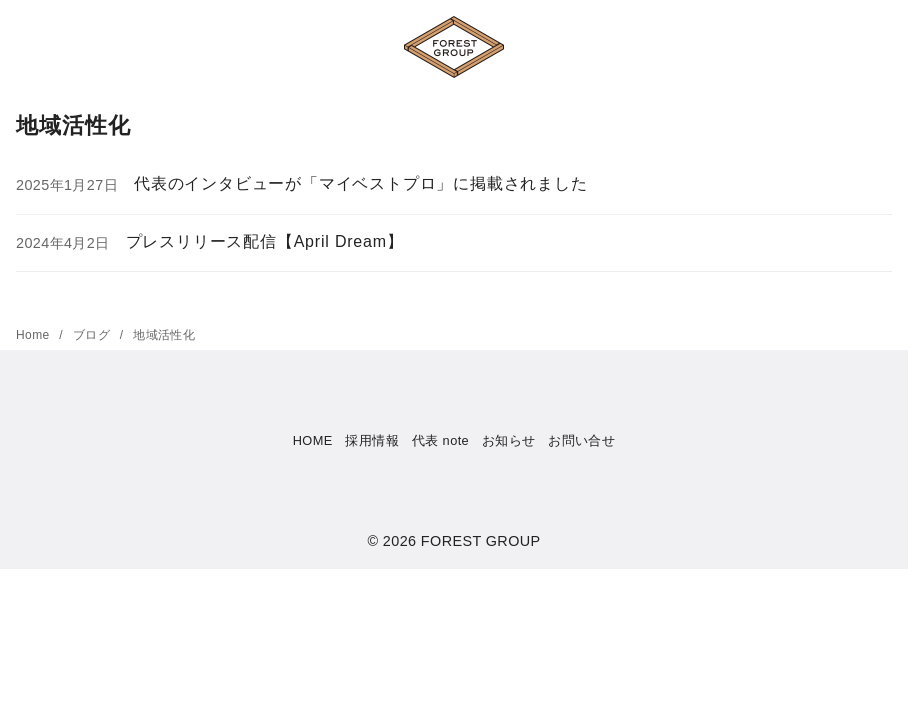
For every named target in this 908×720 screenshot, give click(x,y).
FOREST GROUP (481, 541)
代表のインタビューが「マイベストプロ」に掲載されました (361, 183)
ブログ (93, 335)
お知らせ (509, 440)
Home (34, 335)
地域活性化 (164, 335)
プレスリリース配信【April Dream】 (265, 241)
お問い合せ (581, 440)
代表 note (440, 440)
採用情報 (372, 440)
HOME (313, 440)
